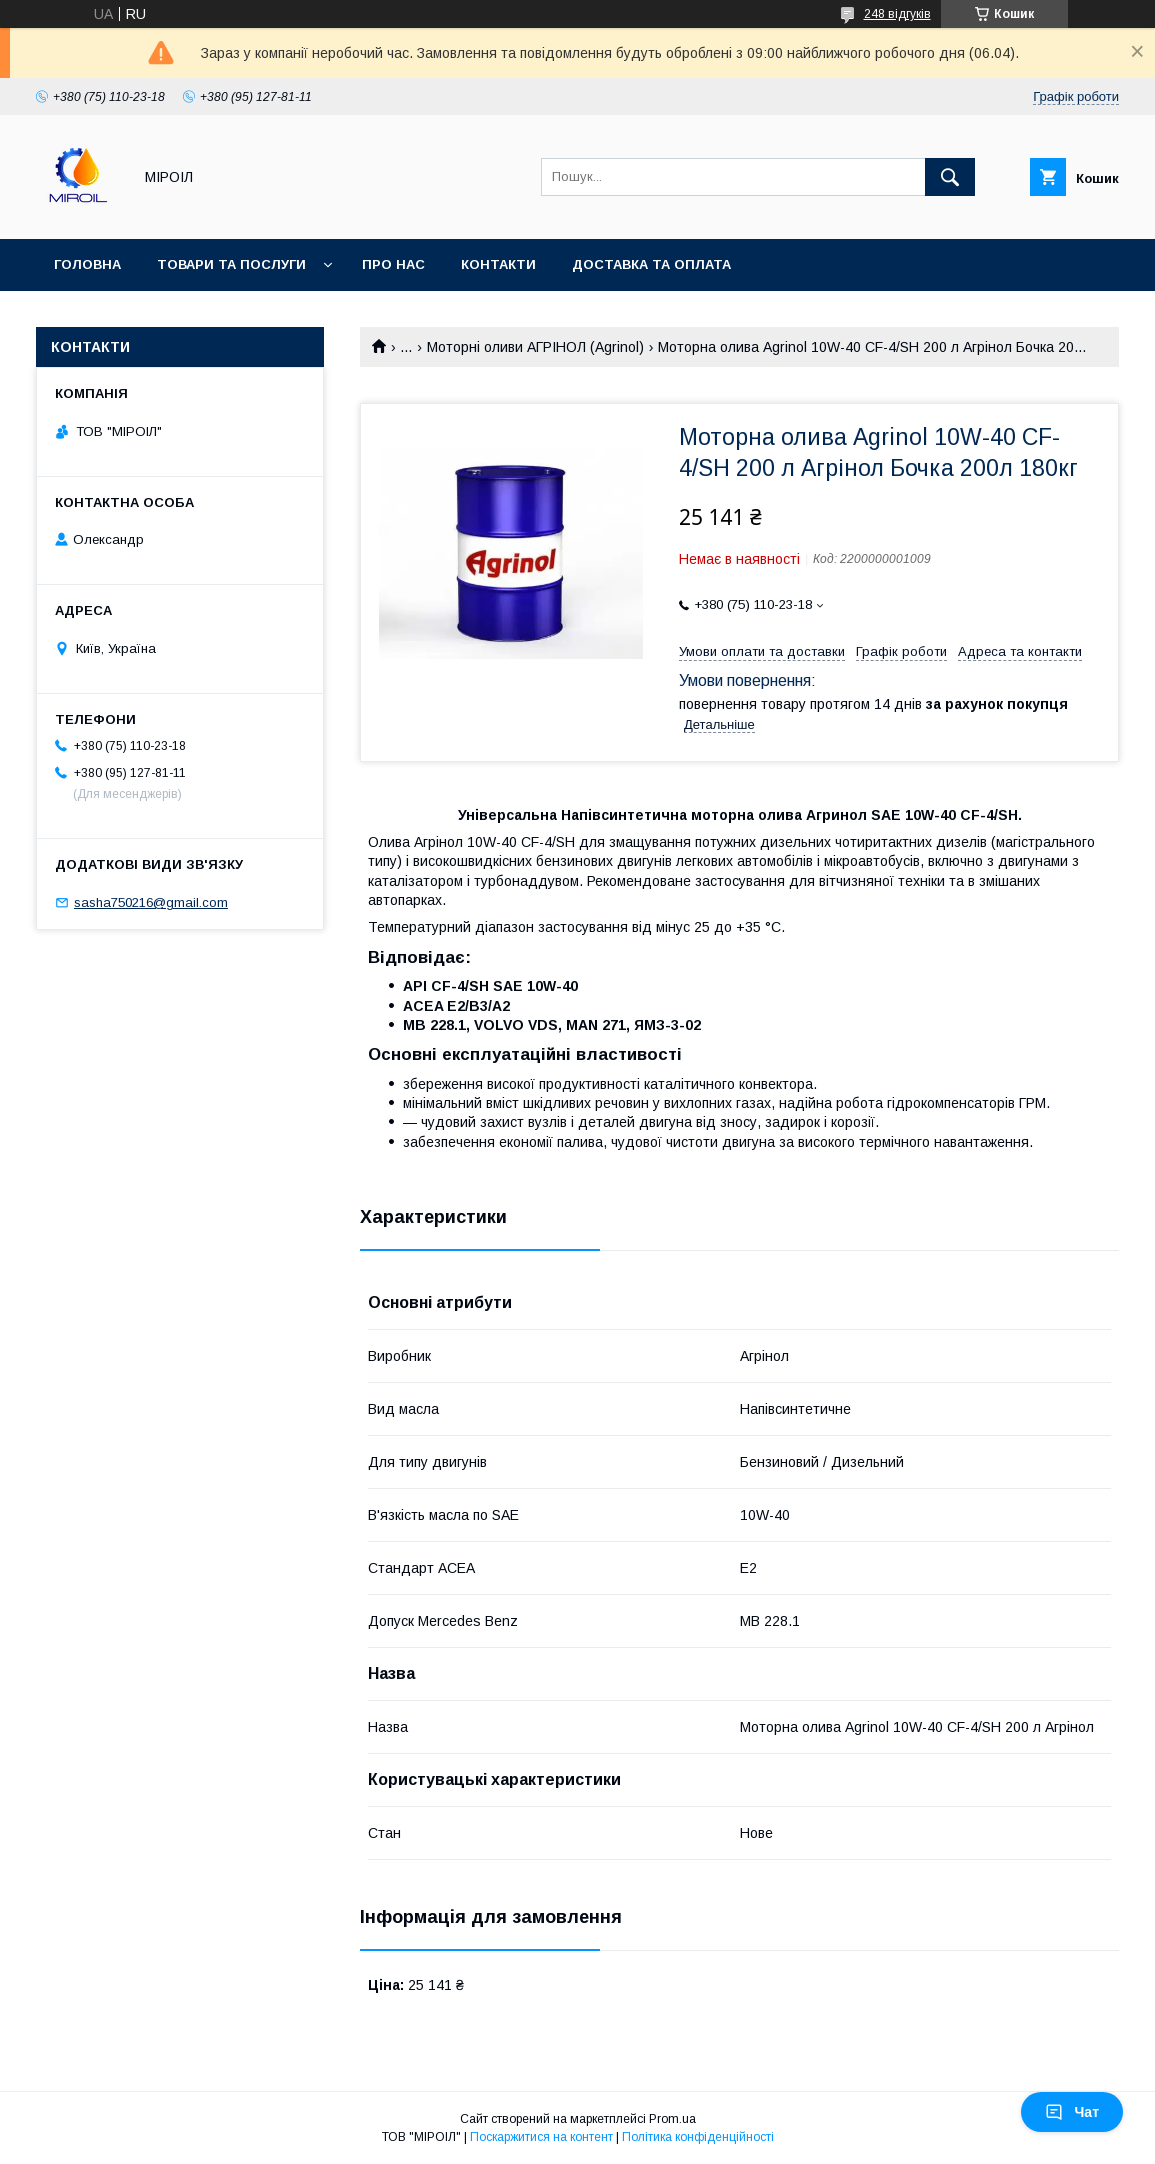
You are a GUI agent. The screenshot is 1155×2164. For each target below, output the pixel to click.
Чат (1072, 2112)
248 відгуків (897, 14)
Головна (87, 264)
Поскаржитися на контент (541, 2137)
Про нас (393, 264)
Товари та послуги (231, 264)
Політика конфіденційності (698, 2137)
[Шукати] (950, 177)
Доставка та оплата (651, 264)
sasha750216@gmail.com (151, 902)
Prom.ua (672, 2119)
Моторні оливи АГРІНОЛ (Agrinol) (535, 347)
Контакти (498, 264)
